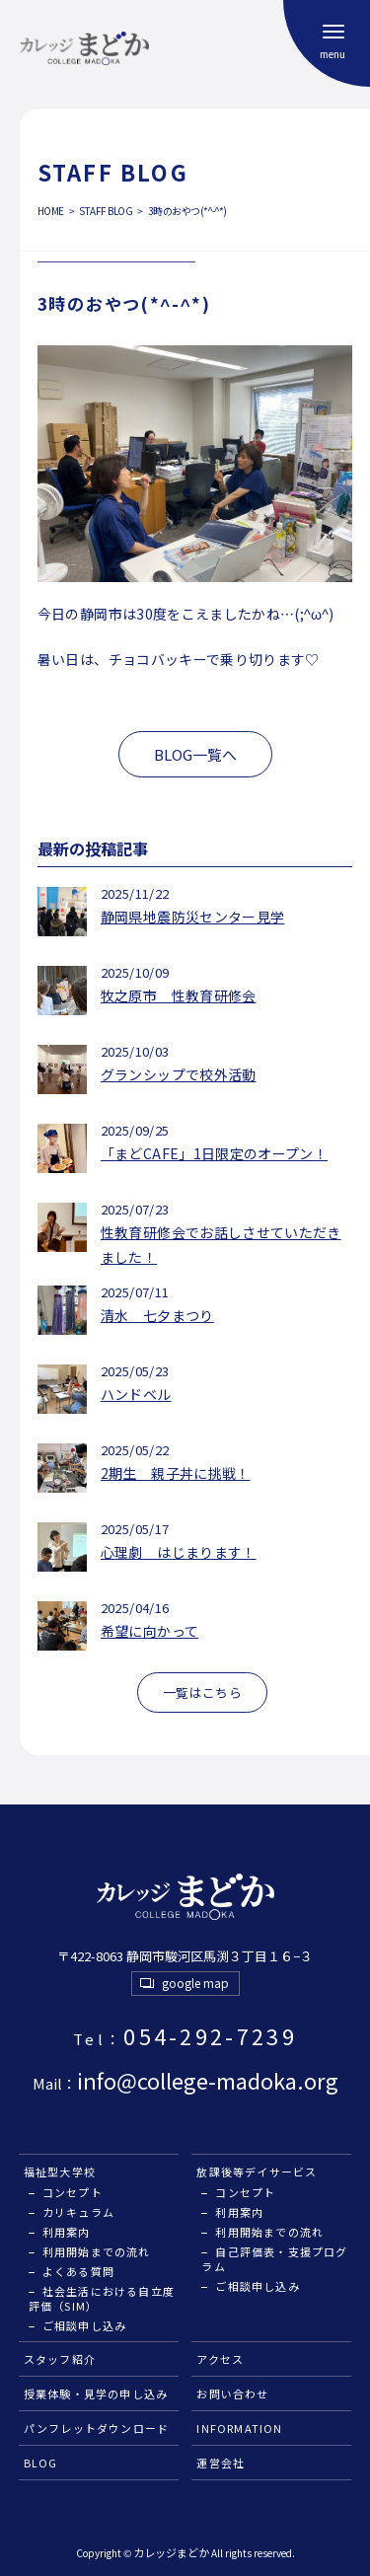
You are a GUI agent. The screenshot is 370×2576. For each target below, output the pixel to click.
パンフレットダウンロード (97, 2428)
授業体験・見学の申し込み (96, 2393)
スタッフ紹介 (60, 2359)
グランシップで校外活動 (179, 1074)
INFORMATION (239, 2428)
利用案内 (66, 2232)
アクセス (220, 2359)
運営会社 (220, 2462)
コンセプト (72, 2192)
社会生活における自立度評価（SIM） (102, 2298)
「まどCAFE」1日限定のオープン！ (214, 1153)
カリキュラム (78, 2212)
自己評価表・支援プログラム (274, 2259)
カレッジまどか (171, 2552)
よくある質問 (78, 2271)
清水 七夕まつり (157, 1315)
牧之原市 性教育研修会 (179, 995)
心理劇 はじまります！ (179, 1552)
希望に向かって (149, 1631)
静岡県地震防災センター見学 (193, 916)
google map (195, 1982)
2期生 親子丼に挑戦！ (176, 1473)
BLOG (41, 2462)
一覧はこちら (202, 1692)
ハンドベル (136, 1394)
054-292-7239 (185, 2035)
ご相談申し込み (84, 2325)
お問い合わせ (232, 2393)
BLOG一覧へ (195, 754)
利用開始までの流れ (96, 2251)
